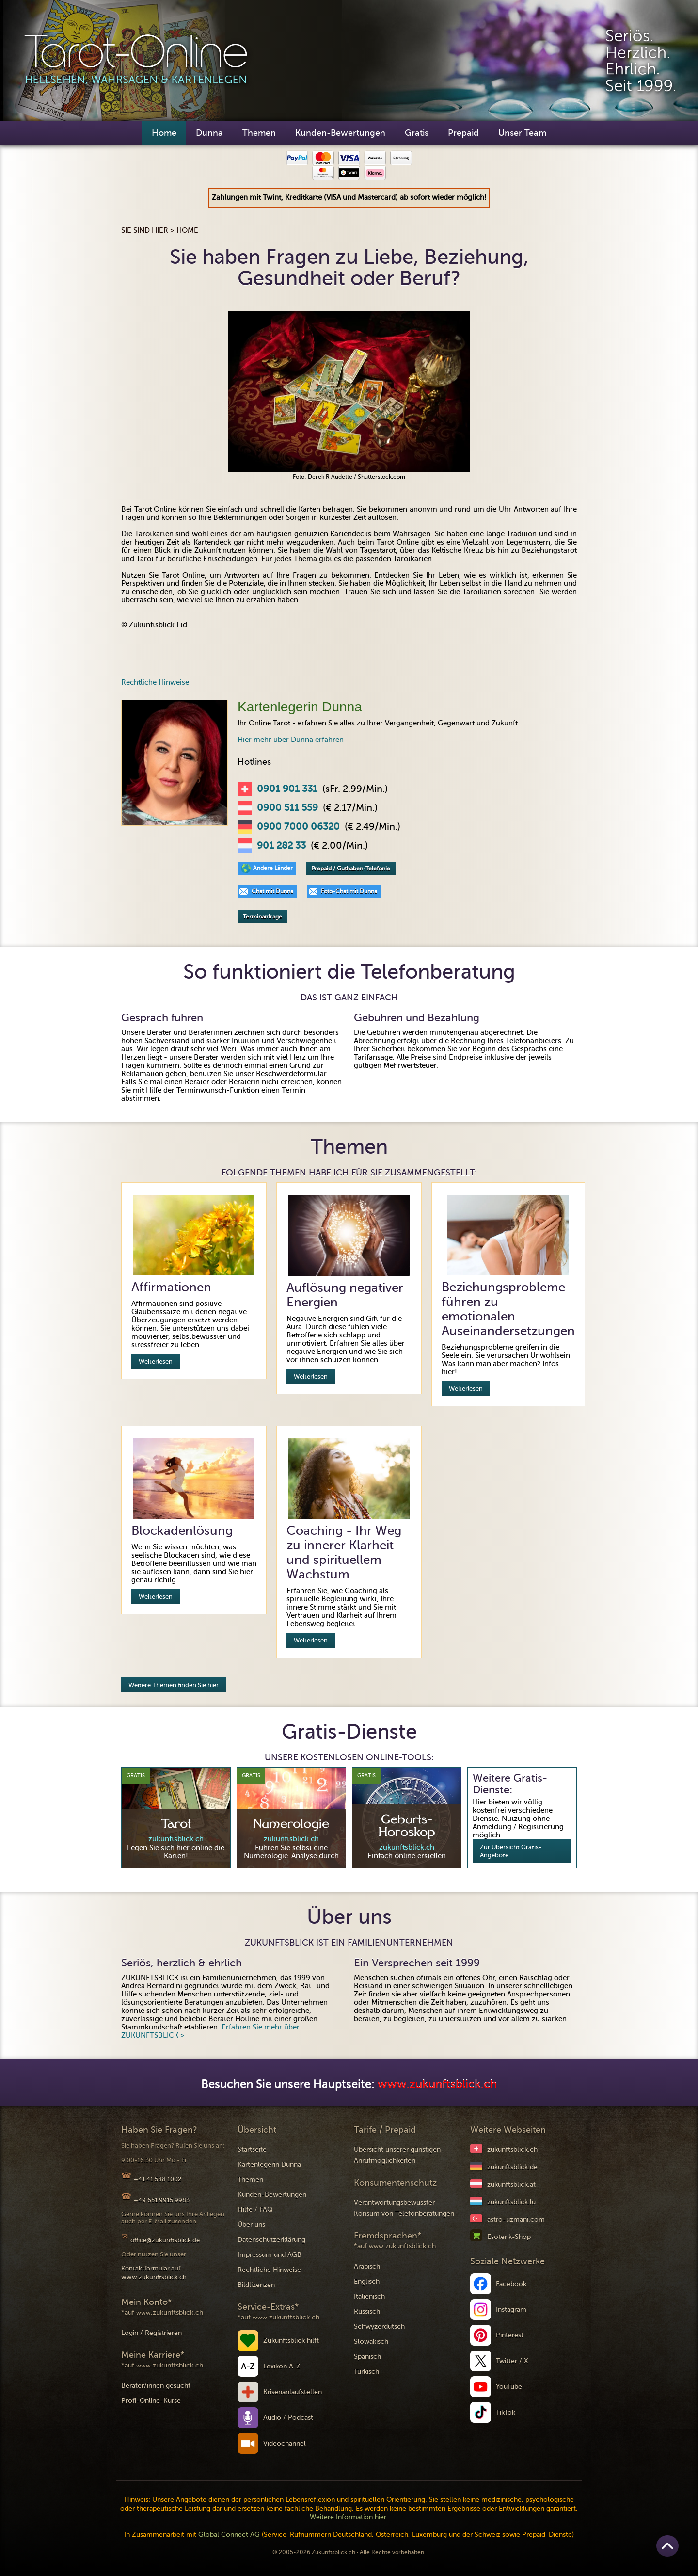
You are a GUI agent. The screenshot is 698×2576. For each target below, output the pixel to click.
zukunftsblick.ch (512, 2149)
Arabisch (367, 2266)
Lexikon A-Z (282, 2366)
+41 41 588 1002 (157, 2179)
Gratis (416, 133)
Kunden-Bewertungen (340, 133)
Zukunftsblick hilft (291, 2340)
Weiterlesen (156, 1361)
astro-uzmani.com (516, 2219)
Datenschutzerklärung (271, 2239)
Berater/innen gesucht (155, 2385)
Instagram (511, 2309)
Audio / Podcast (288, 2417)
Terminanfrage (262, 916)
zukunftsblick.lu (511, 2202)
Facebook (511, 2283)
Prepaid (463, 133)
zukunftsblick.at (511, 2184)
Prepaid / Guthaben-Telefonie (350, 868)
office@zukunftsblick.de (165, 2240)
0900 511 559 (287, 808)
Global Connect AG (229, 2534)
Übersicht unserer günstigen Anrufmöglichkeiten (397, 2155)
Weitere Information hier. (349, 2517)
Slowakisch (371, 2341)
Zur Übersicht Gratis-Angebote (510, 1851)
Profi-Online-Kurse (151, 2400)
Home (164, 133)
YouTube (509, 2386)
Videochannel (284, 2443)
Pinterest (510, 2335)
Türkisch (366, 2371)
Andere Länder (273, 868)
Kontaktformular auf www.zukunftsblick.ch (154, 2273)
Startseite (252, 2149)
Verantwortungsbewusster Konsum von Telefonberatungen (404, 2208)
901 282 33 (281, 845)
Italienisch (369, 2296)
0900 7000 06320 (298, 826)
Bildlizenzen (256, 2284)
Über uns (251, 2224)
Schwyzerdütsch (379, 2326)
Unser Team (522, 133)
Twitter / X (512, 2361)
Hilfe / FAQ (255, 2209)
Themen (259, 133)
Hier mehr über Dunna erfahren (291, 739)
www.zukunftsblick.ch (437, 2084)
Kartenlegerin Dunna (269, 2164)
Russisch (367, 2311)
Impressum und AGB (269, 2254)
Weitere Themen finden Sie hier (173, 1685)
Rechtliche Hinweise (155, 682)
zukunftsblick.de (512, 2167)
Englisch (367, 2281)
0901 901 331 (287, 789)
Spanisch (367, 2356)
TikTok (505, 2412)
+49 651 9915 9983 (162, 2200)
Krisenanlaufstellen (292, 2392)
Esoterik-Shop (509, 2236)
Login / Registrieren (151, 2332)
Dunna (209, 133)
